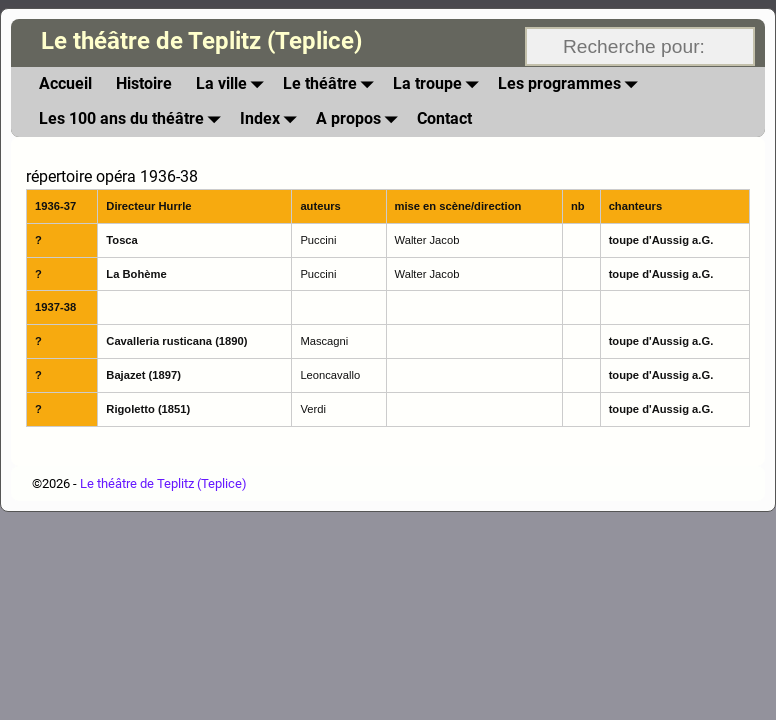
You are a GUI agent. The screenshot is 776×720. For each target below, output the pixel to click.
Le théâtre (332, 84)
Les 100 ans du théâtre (133, 119)
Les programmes (571, 84)
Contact (444, 118)
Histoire (144, 83)
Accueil (65, 83)
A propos (360, 119)
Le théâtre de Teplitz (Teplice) (201, 41)
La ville (233, 84)
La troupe (439, 84)
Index (272, 119)
